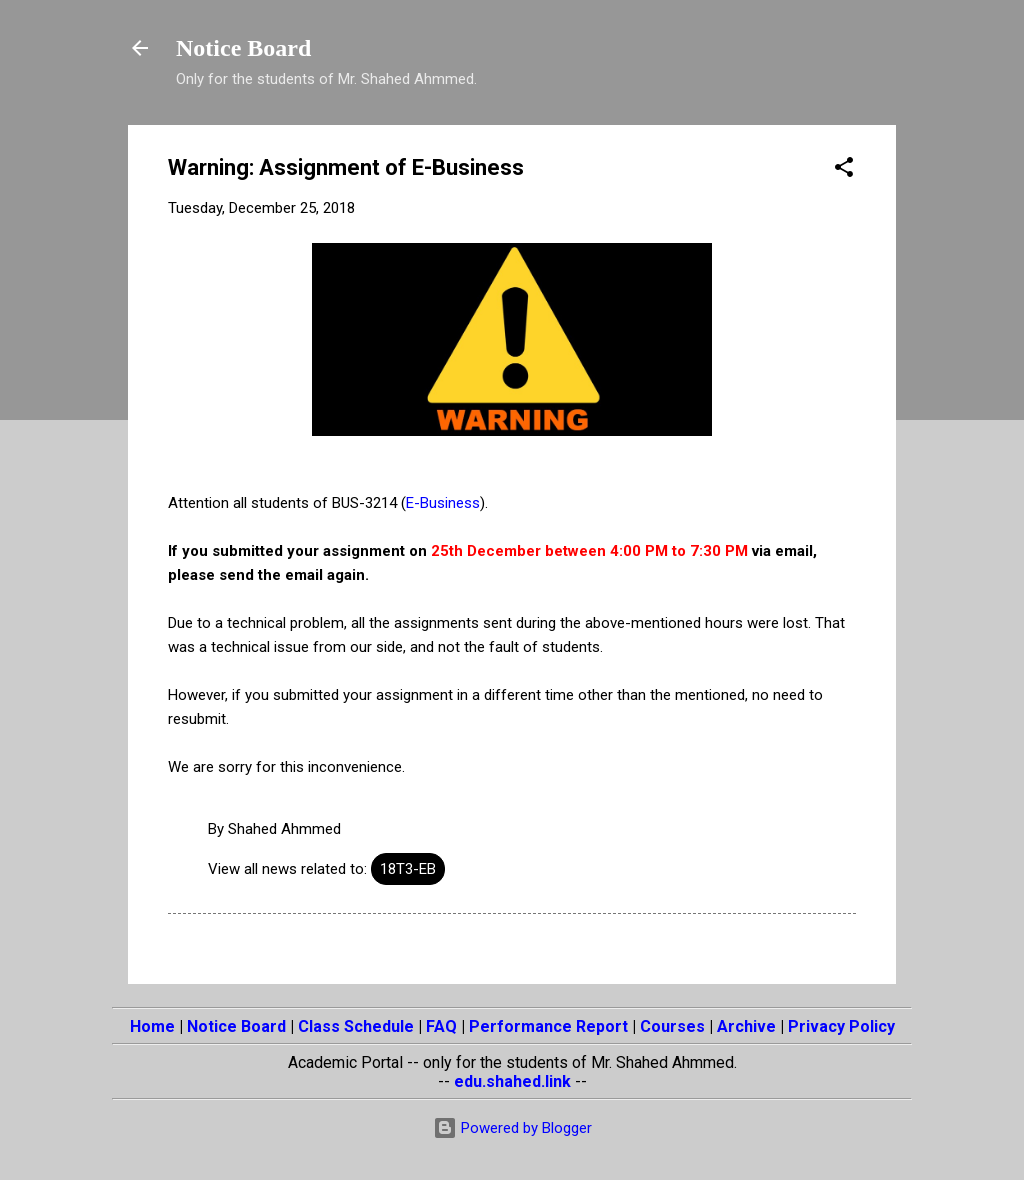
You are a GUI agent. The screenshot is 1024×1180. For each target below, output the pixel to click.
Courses (672, 1026)
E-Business (443, 503)
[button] (844, 170)
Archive (746, 1026)
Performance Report (548, 1026)
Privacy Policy (841, 1026)
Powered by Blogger (512, 1128)
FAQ (441, 1026)
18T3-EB (408, 869)
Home (152, 1026)
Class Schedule (356, 1026)
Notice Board (243, 48)
